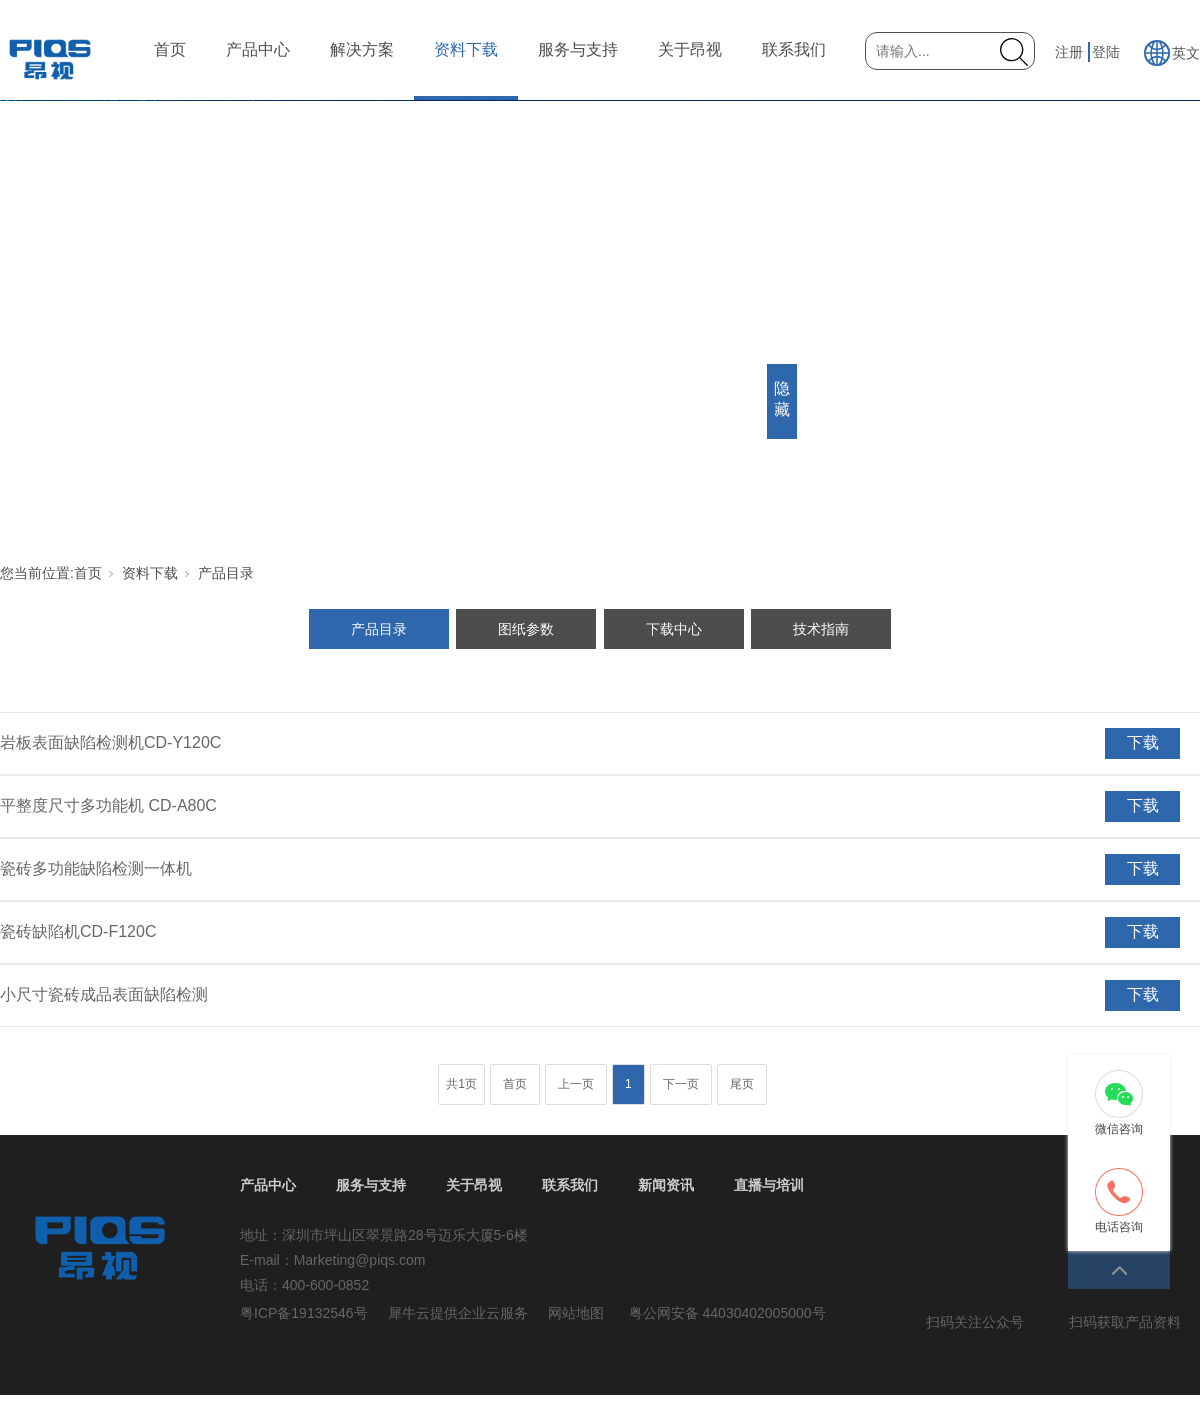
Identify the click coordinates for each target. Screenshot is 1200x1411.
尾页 (742, 1084)
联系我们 (794, 49)
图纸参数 (526, 629)
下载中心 (674, 629)
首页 (170, 49)
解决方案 (362, 49)
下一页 (681, 1084)
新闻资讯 (666, 1185)
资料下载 (466, 49)
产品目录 (226, 573)
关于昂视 (690, 49)
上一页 (576, 1084)
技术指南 (821, 629)
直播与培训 (769, 1185)
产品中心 (258, 49)
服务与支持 (578, 49)
